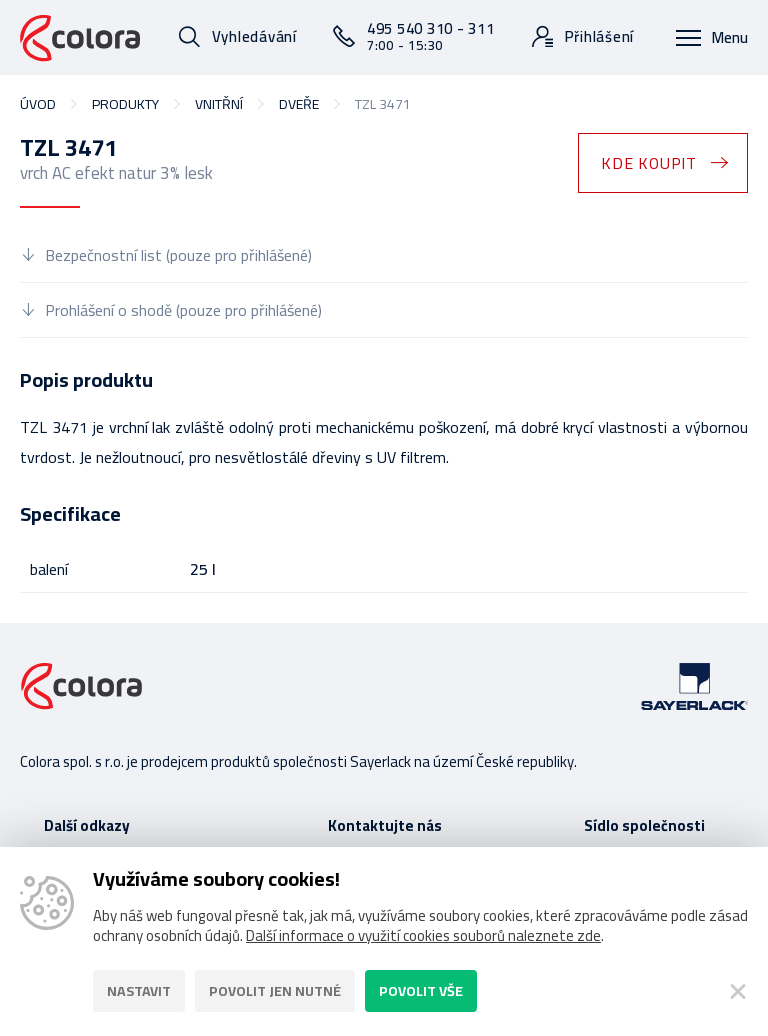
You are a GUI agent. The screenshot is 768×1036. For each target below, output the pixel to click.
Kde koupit (649, 163)
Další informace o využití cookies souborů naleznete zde (423, 935)
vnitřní (219, 104)
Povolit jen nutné (275, 991)
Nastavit (139, 991)
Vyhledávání (254, 36)
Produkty (125, 104)
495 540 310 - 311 (431, 35)
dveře (299, 104)
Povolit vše (421, 991)
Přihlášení (600, 36)
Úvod (38, 104)
